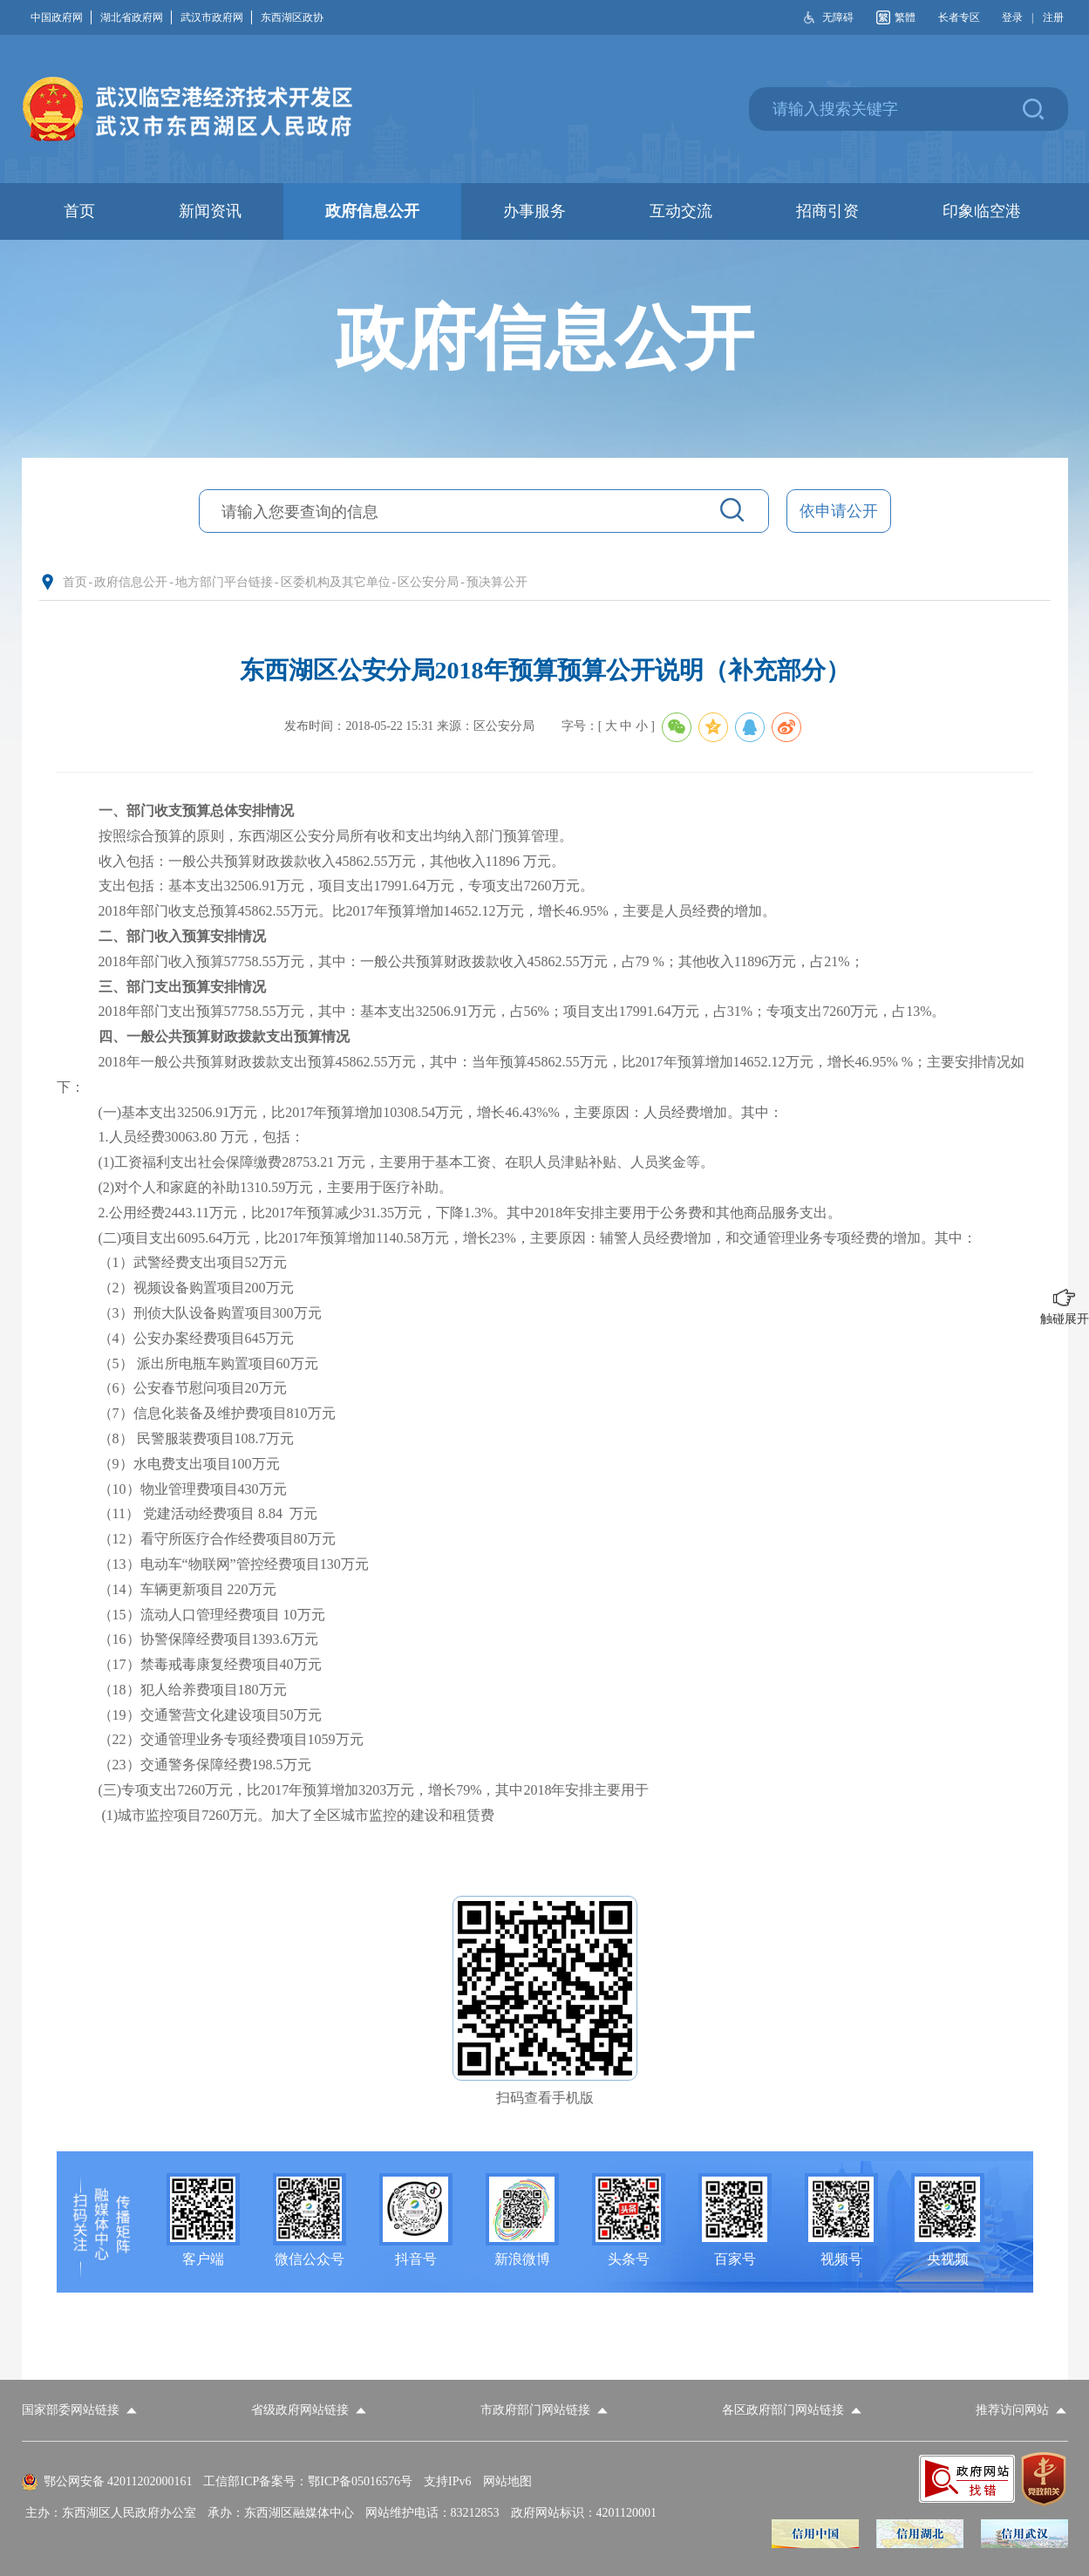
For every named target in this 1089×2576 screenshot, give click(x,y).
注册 (1053, 17)
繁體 (905, 17)
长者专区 (959, 17)
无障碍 (838, 17)
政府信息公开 (130, 582)
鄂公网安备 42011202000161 (118, 2481)
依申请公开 (839, 511)
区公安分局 (428, 582)
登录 (1012, 17)
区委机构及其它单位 (336, 582)
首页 (75, 582)
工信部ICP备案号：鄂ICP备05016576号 (307, 2481)
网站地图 (507, 2481)
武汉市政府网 (216, 17)
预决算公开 (496, 582)
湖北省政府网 (136, 17)
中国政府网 (61, 17)
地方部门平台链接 (224, 582)
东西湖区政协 (292, 17)
